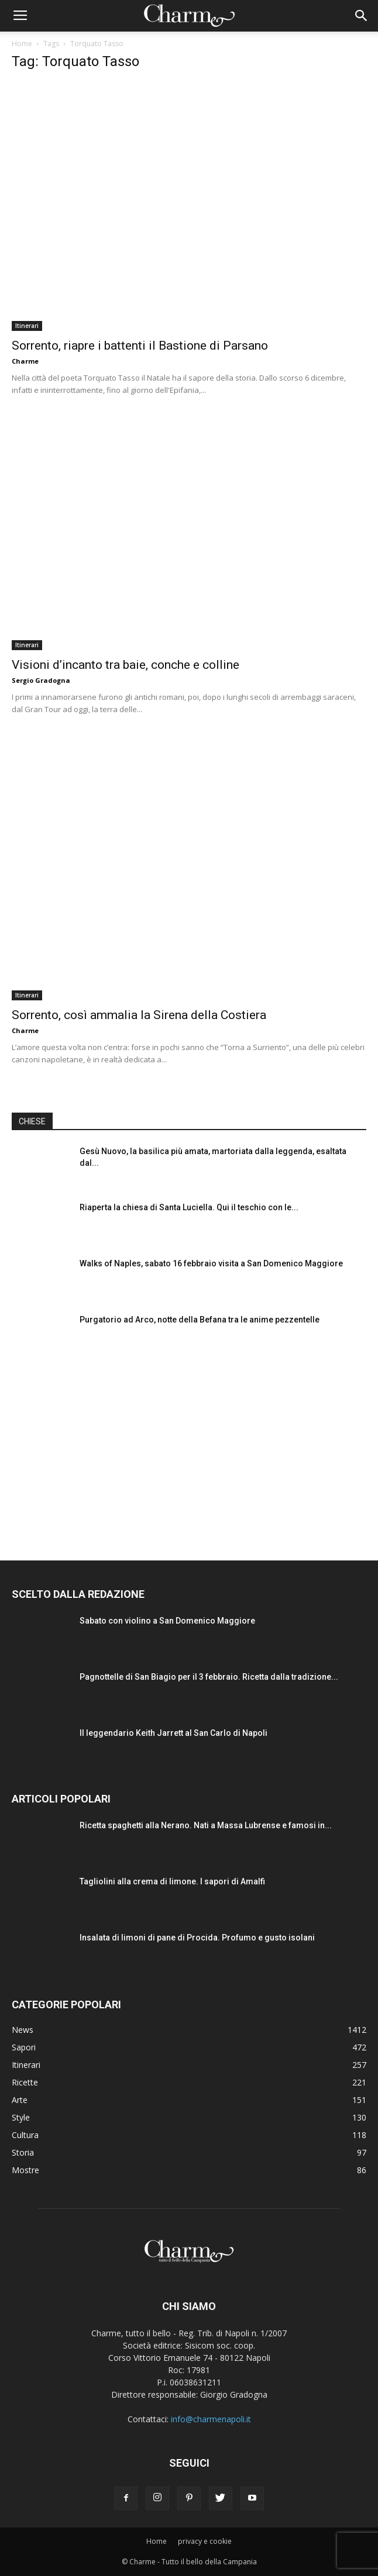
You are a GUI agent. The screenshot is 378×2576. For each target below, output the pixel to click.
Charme (25, 361)
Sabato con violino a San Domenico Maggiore (167, 1620)
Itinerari (27, 326)
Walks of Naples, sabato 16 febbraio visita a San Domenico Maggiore (211, 1263)
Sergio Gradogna (41, 680)
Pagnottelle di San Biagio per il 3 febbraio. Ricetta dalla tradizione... (209, 1676)
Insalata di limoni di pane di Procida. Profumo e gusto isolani (197, 1937)
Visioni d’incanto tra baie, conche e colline (125, 665)
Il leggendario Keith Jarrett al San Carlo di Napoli (173, 1733)
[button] (361, 16)
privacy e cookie (205, 2541)
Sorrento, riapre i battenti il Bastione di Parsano (140, 346)
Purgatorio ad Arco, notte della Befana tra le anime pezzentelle (199, 1319)
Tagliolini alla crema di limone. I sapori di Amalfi (172, 1881)
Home (22, 44)
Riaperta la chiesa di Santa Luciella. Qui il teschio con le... (189, 1207)
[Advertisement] (189, 1446)
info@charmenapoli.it (211, 2419)
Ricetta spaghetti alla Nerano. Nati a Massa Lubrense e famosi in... (206, 1825)
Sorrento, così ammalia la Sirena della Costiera (139, 1015)
